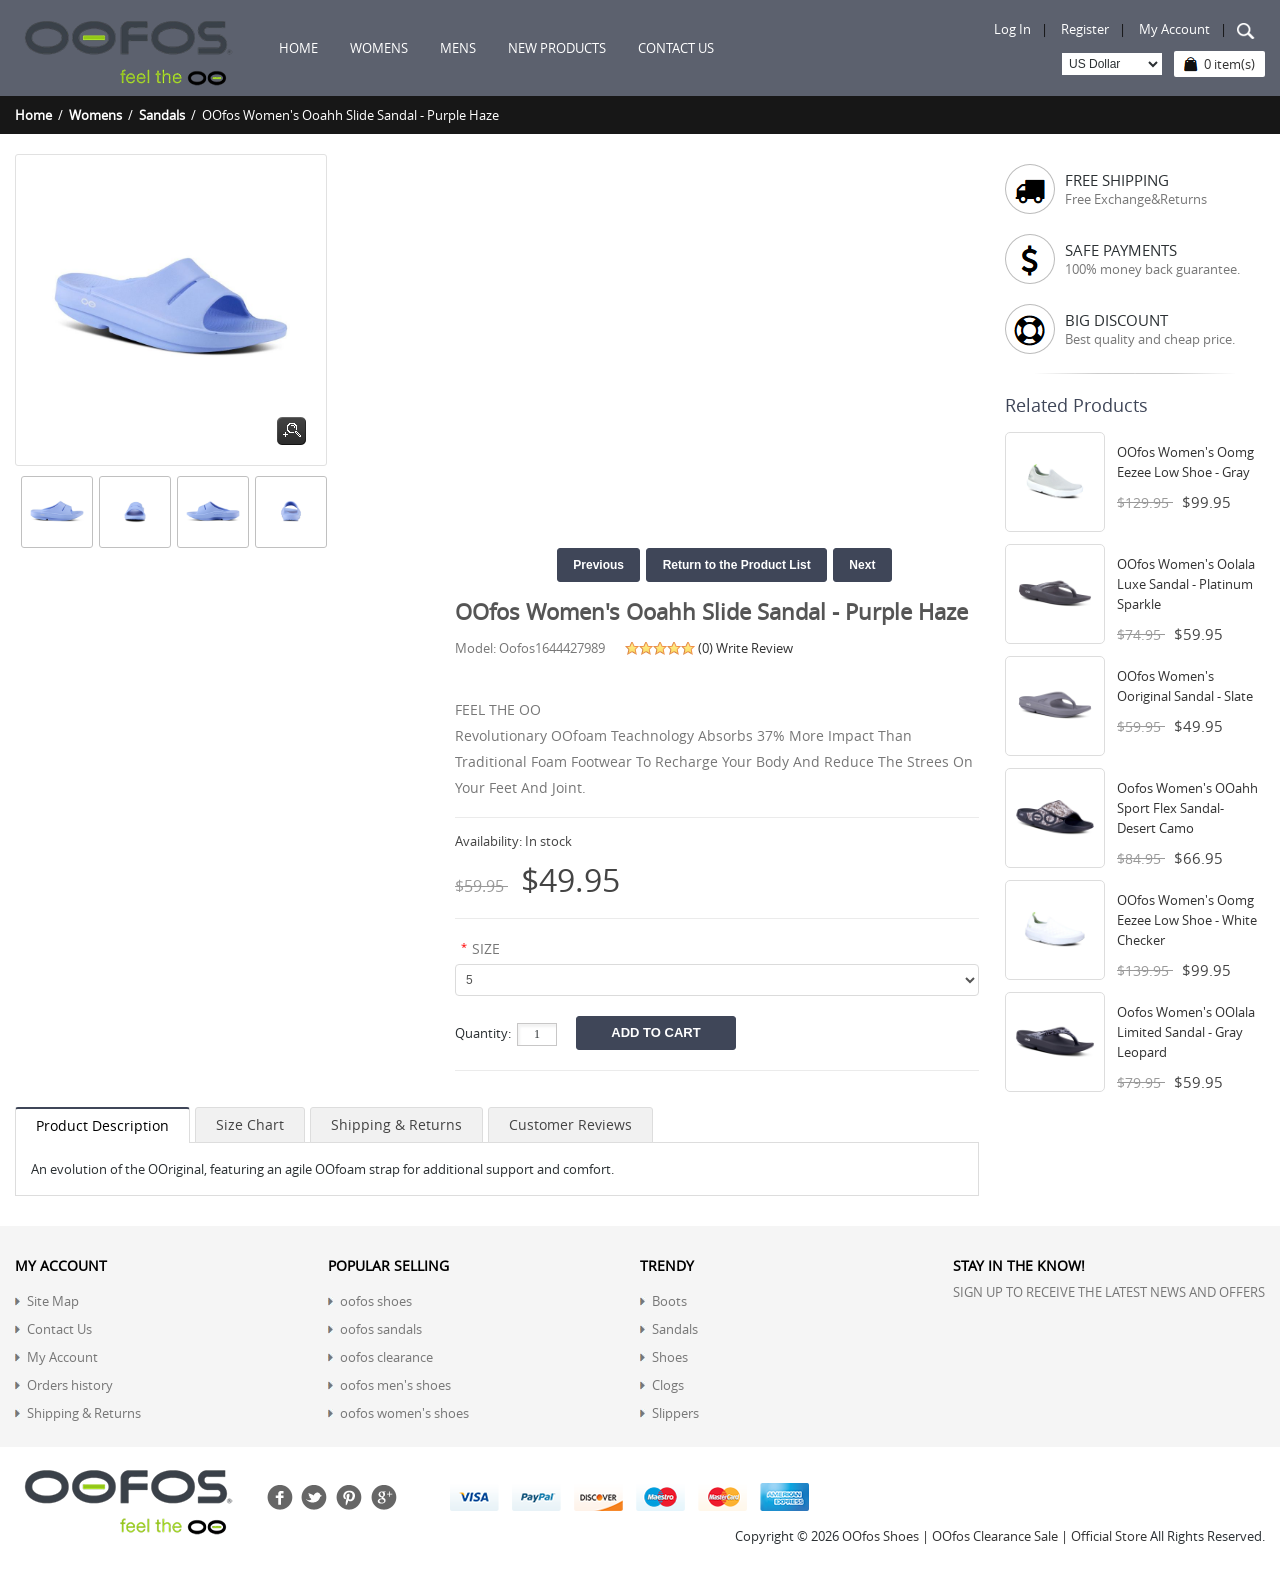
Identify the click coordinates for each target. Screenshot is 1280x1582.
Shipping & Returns (396, 1124)
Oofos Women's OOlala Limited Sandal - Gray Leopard (1186, 1032)
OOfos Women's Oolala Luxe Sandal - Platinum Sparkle (1186, 584)
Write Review (754, 648)
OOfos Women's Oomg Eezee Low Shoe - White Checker (1187, 920)
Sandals (162, 115)
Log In (1012, 29)
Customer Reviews (570, 1124)
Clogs (668, 1385)
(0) (705, 648)
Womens (95, 115)
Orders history (70, 1385)
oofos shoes (376, 1301)
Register (1085, 29)
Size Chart (250, 1124)
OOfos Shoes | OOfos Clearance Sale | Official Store (994, 1536)
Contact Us (59, 1329)
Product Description (102, 1125)
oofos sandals (381, 1329)
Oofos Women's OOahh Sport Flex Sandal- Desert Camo (1187, 808)
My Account (1174, 29)
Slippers (675, 1413)
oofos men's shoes (395, 1385)
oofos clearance (386, 1357)
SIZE (486, 948)
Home (298, 48)
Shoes (670, 1357)
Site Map (53, 1301)
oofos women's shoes (404, 1413)
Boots (669, 1301)
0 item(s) (1229, 64)
